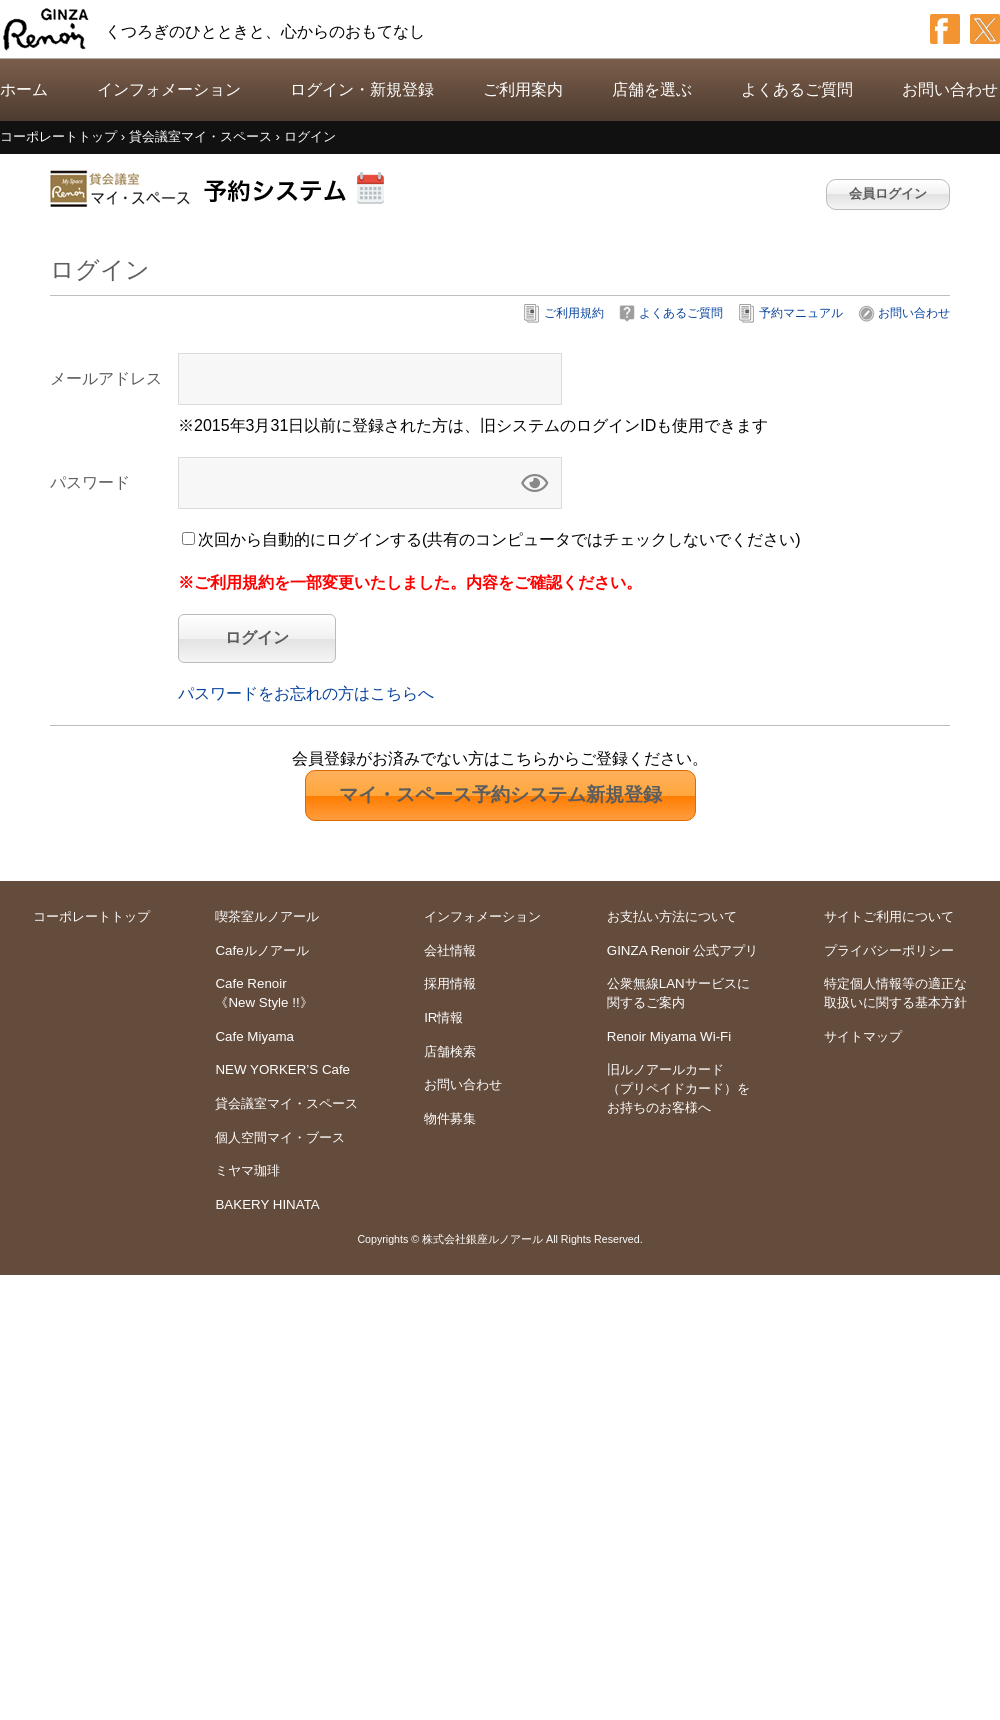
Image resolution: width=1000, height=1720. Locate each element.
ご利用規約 (574, 313)
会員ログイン (888, 193)
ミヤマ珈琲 (247, 1170)
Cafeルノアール (261, 950)
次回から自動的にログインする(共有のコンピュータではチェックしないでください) (499, 539)
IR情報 (443, 1017)
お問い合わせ (950, 89)
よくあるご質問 (797, 89)
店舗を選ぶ (652, 89)
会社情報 (450, 950)
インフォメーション (169, 89)
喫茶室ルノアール (267, 916)
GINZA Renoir (46, 29)
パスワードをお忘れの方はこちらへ (306, 693)
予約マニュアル (801, 313)
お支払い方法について (672, 916)
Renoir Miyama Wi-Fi (669, 1036)
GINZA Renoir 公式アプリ (683, 950)
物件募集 (450, 1118)
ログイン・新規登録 (362, 89)
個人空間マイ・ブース (280, 1137)
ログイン (257, 637)
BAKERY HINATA (267, 1204)
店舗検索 (450, 1051)
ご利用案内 (523, 89)
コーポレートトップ (91, 916)
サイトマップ (863, 1036)
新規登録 (500, 794)
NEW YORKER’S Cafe (282, 1069)
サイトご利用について (889, 916)
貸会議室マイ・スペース (286, 1103)
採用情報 (450, 983)
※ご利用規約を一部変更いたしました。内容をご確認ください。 (410, 582)
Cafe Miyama (254, 1036)
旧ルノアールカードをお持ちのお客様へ (678, 1088)
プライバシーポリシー (889, 950)
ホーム (24, 89)
